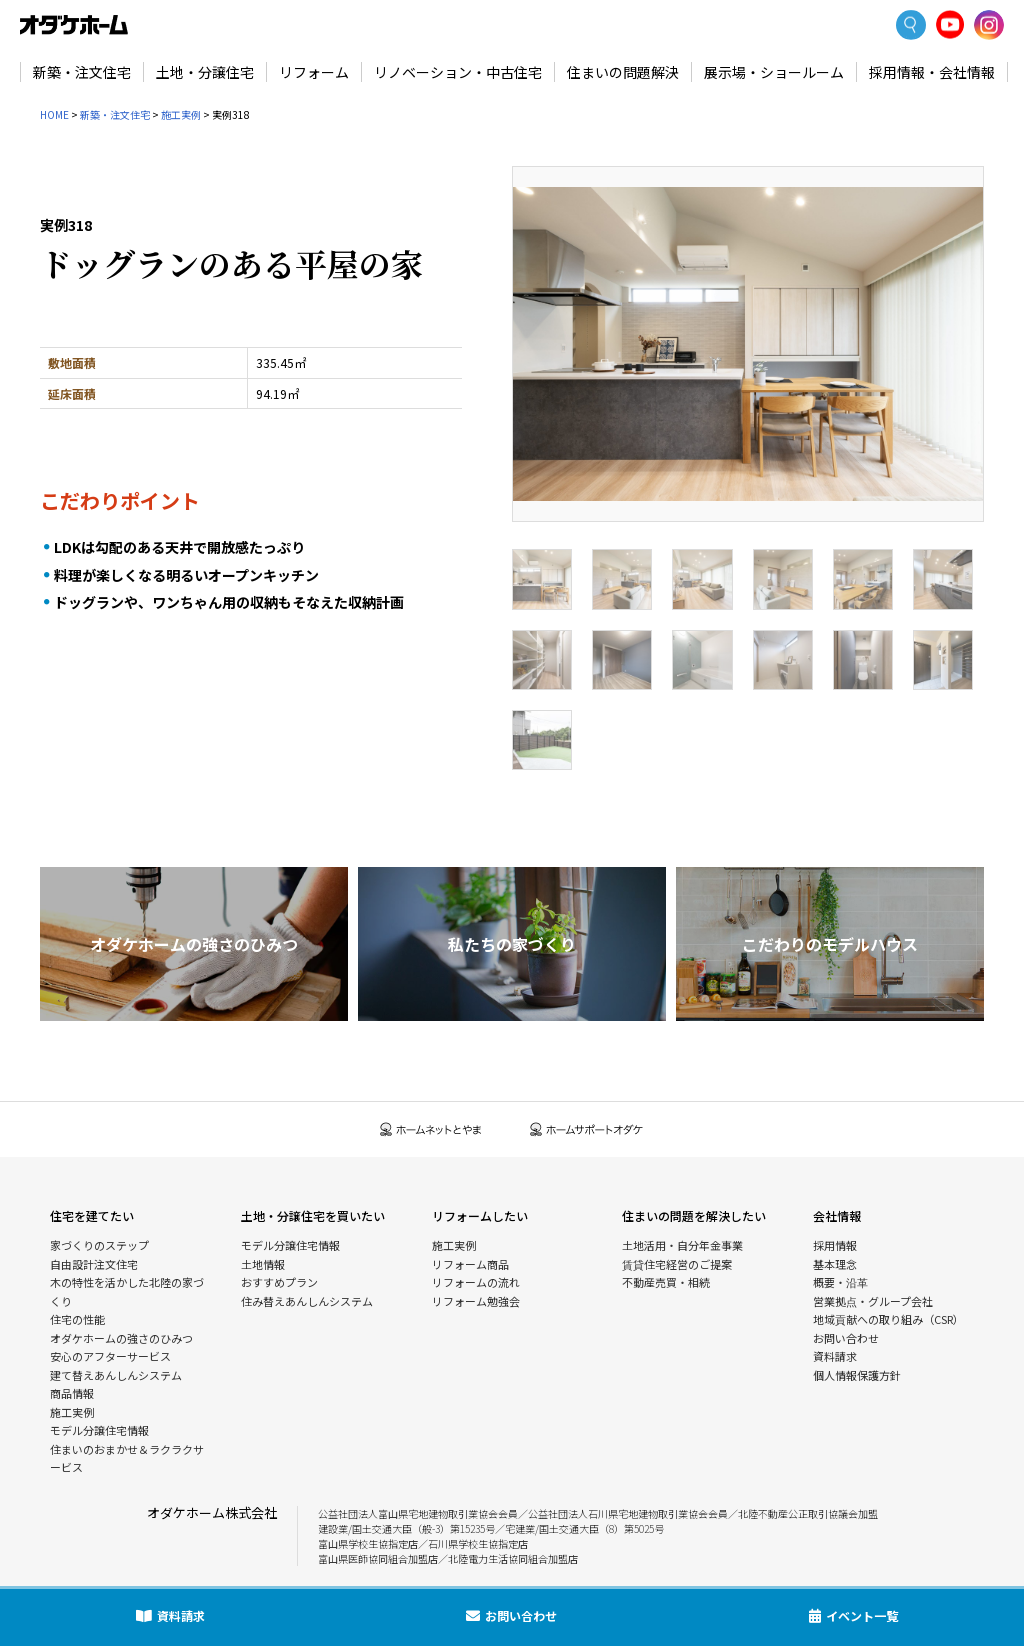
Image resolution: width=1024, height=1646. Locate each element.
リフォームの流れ (476, 1282)
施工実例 (181, 114)
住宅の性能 (77, 1319)
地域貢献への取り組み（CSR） (888, 1319)
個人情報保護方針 (857, 1375)
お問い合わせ (846, 1338)
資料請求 (835, 1356)
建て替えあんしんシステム (116, 1375)
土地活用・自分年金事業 (682, 1245)
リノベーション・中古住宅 (458, 72)
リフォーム (314, 72)
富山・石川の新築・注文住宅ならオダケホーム (74, 25)
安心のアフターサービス (110, 1356)
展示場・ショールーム (774, 72)
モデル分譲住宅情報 (99, 1430)
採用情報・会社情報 (932, 72)
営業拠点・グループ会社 (873, 1301)
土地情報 (263, 1264)
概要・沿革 (840, 1282)
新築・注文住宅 (82, 72)
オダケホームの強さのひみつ (121, 1338)
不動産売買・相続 (666, 1282)
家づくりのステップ (99, 1245)
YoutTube (950, 24)
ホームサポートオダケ (587, 1129)
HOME (54, 114)
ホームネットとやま (431, 1129)
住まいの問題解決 (623, 72)
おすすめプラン (279, 1282)
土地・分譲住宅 (205, 72)
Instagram (989, 25)
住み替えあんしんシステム (307, 1301)
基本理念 (835, 1264)
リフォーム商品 (470, 1264)
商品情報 (72, 1393)
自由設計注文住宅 (94, 1264)
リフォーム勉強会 (476, 1301)
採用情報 (835, 1245)
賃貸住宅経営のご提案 (677, 1264)
